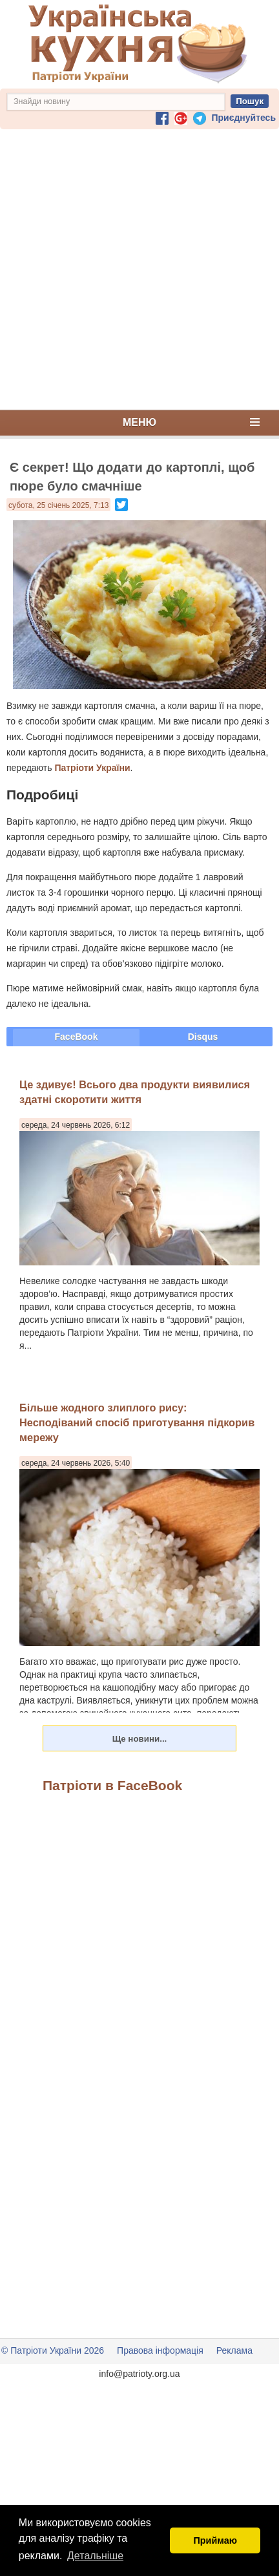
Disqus (203, 1036)
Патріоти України (92, 768)
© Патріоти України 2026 (52, 2350)
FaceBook (76, 1036)
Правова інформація (160, 2350)
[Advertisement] (137, 269)
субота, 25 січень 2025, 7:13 (58, 505)
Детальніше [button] (95, 2555)
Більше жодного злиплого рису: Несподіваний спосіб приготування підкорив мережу (136, 1423)
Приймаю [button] (215, 2540)
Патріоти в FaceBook (112, 1785)
